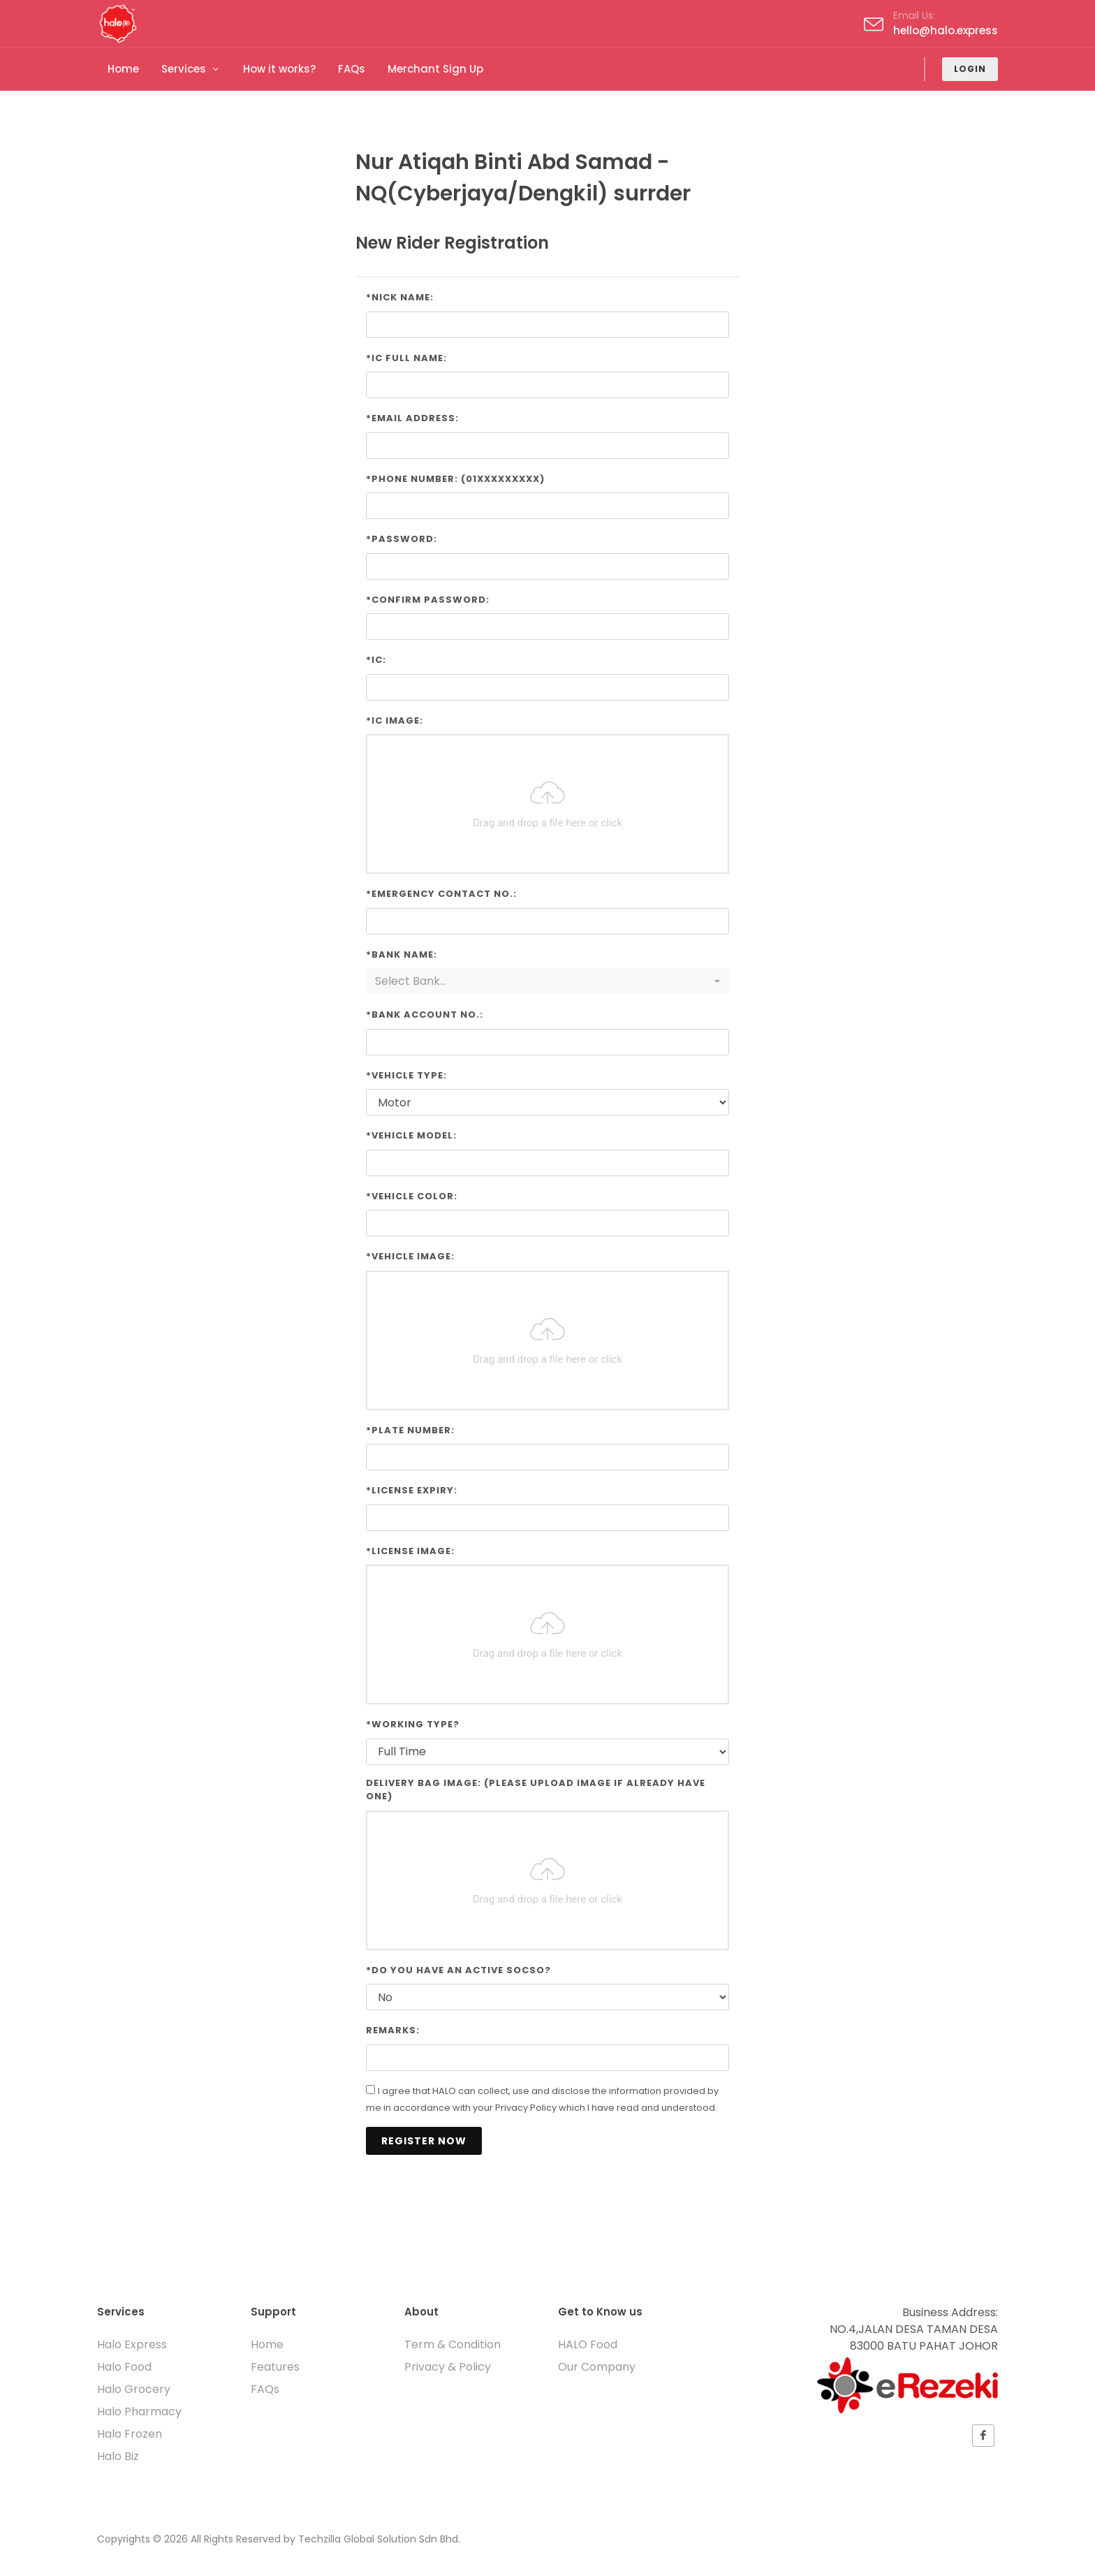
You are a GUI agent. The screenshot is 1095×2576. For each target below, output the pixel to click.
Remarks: (393, 2030)
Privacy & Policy (447, 2367)
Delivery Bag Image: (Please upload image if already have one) (535, 1789)
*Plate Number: (410, 1430)
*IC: (376, 659)
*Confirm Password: (428, 599)
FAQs (265, 2389)
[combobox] (547, 981)
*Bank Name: (401, 954)
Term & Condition (452, 2344)
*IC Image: (394, 720)
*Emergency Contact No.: (441, 893)
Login (970, 69)
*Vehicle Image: (410, 1256)
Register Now (423, 2141)
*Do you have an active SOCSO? (458, 1970)
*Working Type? (413, 1724)
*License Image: (410, 1551)
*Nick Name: (400, 297)
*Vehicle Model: (411, 1135)
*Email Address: (412, 418)
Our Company (596, 2367)
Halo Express (132, 2344)
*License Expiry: (411, 1490)
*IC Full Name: (406, 358)
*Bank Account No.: (424, 1014)
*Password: (401, 539)
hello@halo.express (945, 30)
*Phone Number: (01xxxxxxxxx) (455, 478)
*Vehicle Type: (406, 1075)
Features (275, 2367)
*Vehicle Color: (411, 1196)
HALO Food (587, 2344)
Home (267, 2344)
